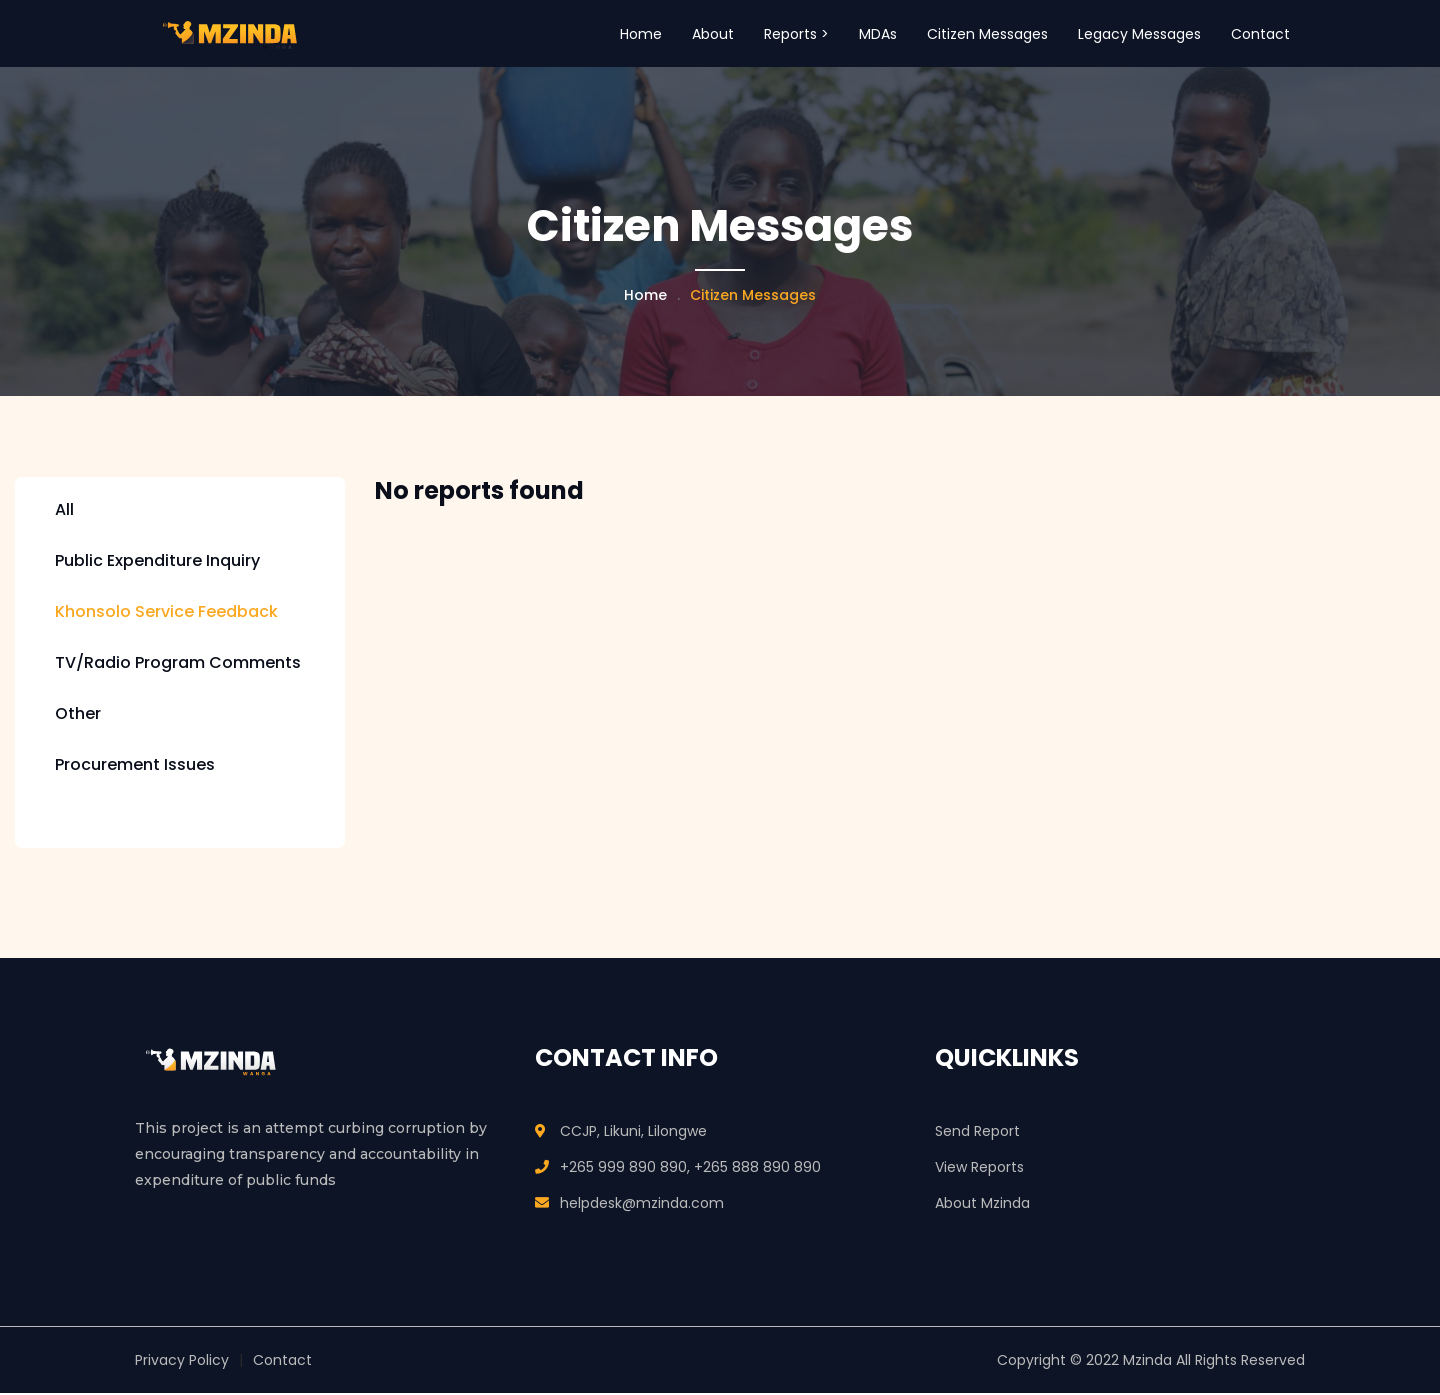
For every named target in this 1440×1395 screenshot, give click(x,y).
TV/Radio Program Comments (178, 664)
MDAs (878, 34)
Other (78, 715)
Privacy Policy (182, 1362)
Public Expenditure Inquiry (157, 562)
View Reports (979, 1169)
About (713, 34)
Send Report (977, 1133)
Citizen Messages (987, 34)
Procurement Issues (135, 766)
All (64, 511)
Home (641, 34)
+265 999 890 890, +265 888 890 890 (690, 1169)
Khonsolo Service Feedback (166, 613)
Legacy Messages (1139, 34)
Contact (1260, 34)
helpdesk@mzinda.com (642, 1205)
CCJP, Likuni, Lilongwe (633, 1133)
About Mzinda (982, 1205)
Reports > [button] (796, 34)
